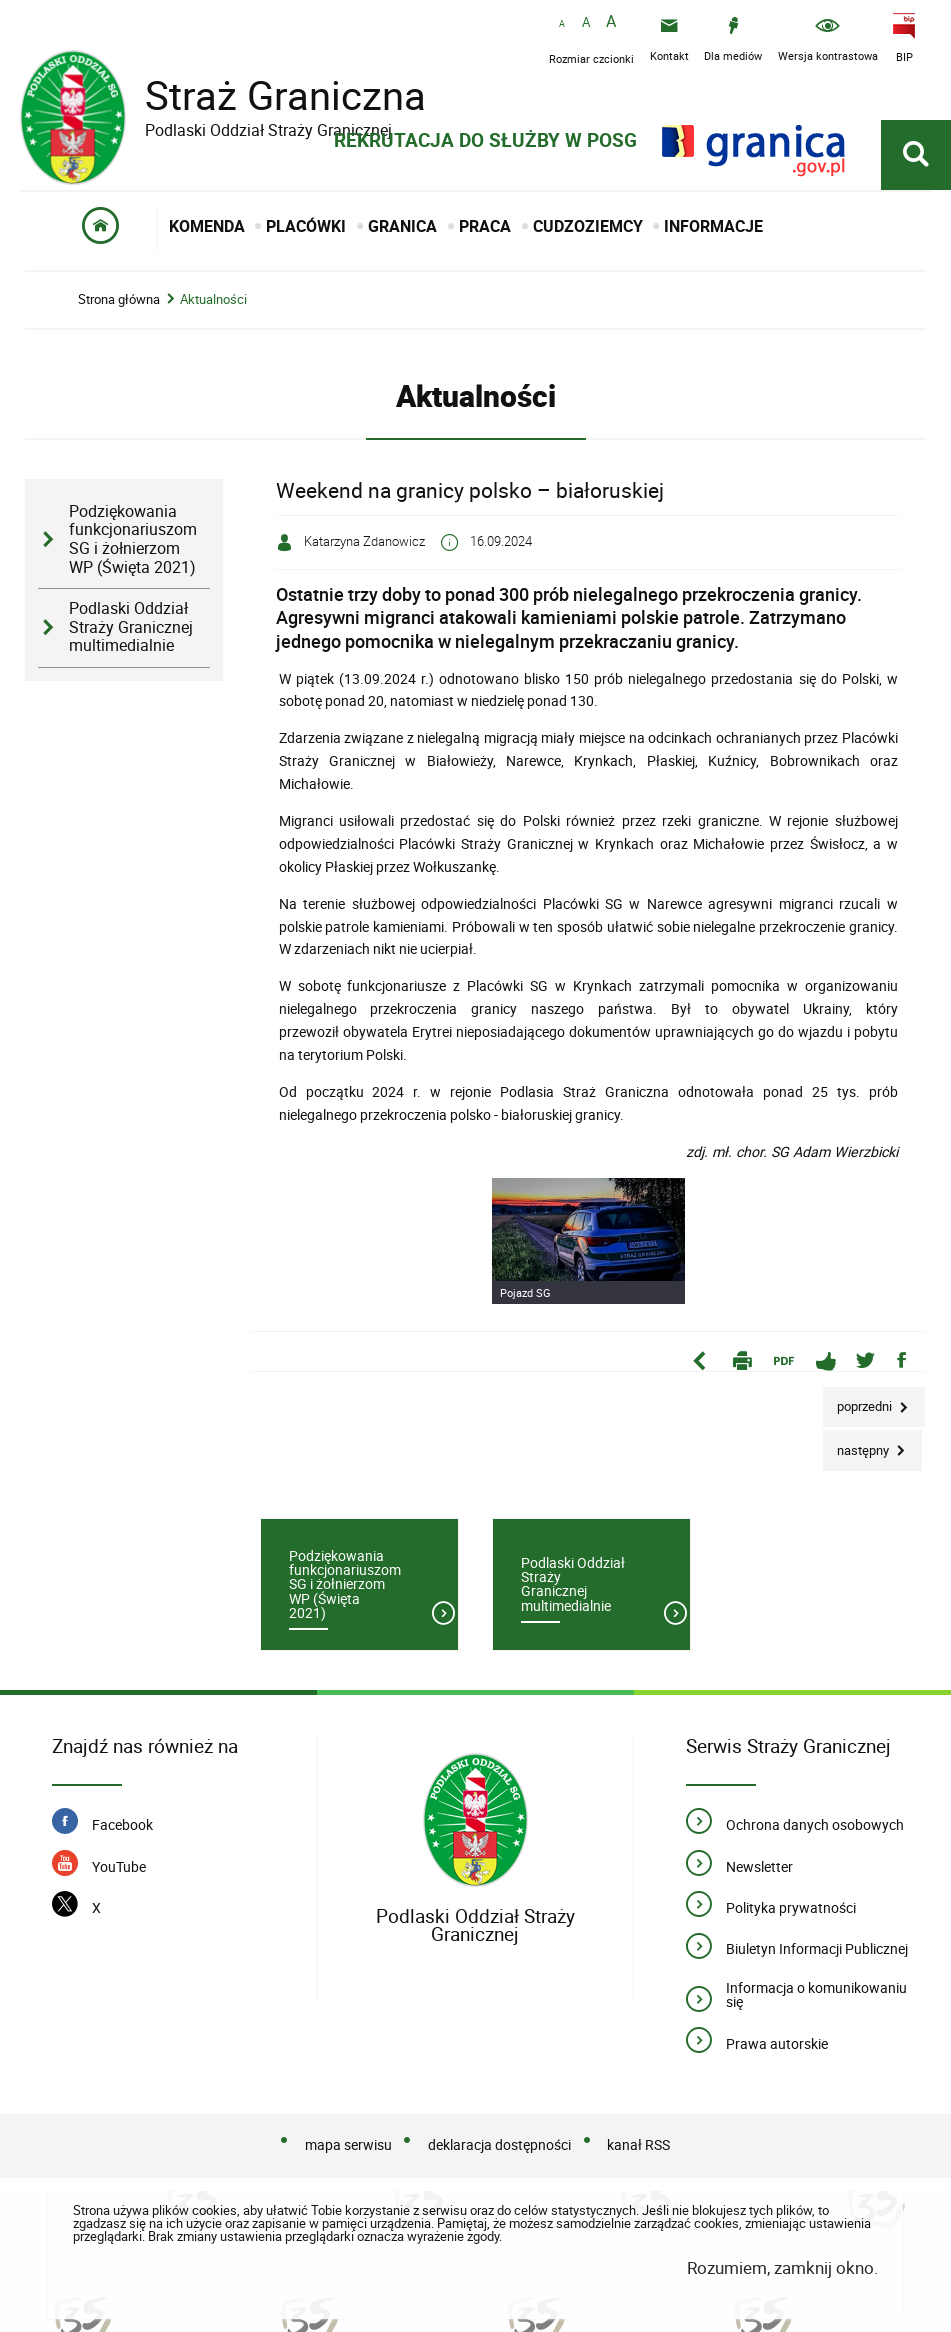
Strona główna (119, 299)
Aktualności (213, 299)
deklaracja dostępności (499, 2144)
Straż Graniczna (270, 95)
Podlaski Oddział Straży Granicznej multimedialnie (131, 627)
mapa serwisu (348, 2144)
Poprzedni (859, 1401)
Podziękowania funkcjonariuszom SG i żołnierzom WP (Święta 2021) (133, 539)
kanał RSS (638, 2144)
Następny (857, 1444)
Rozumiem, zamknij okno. (782, 2267)
